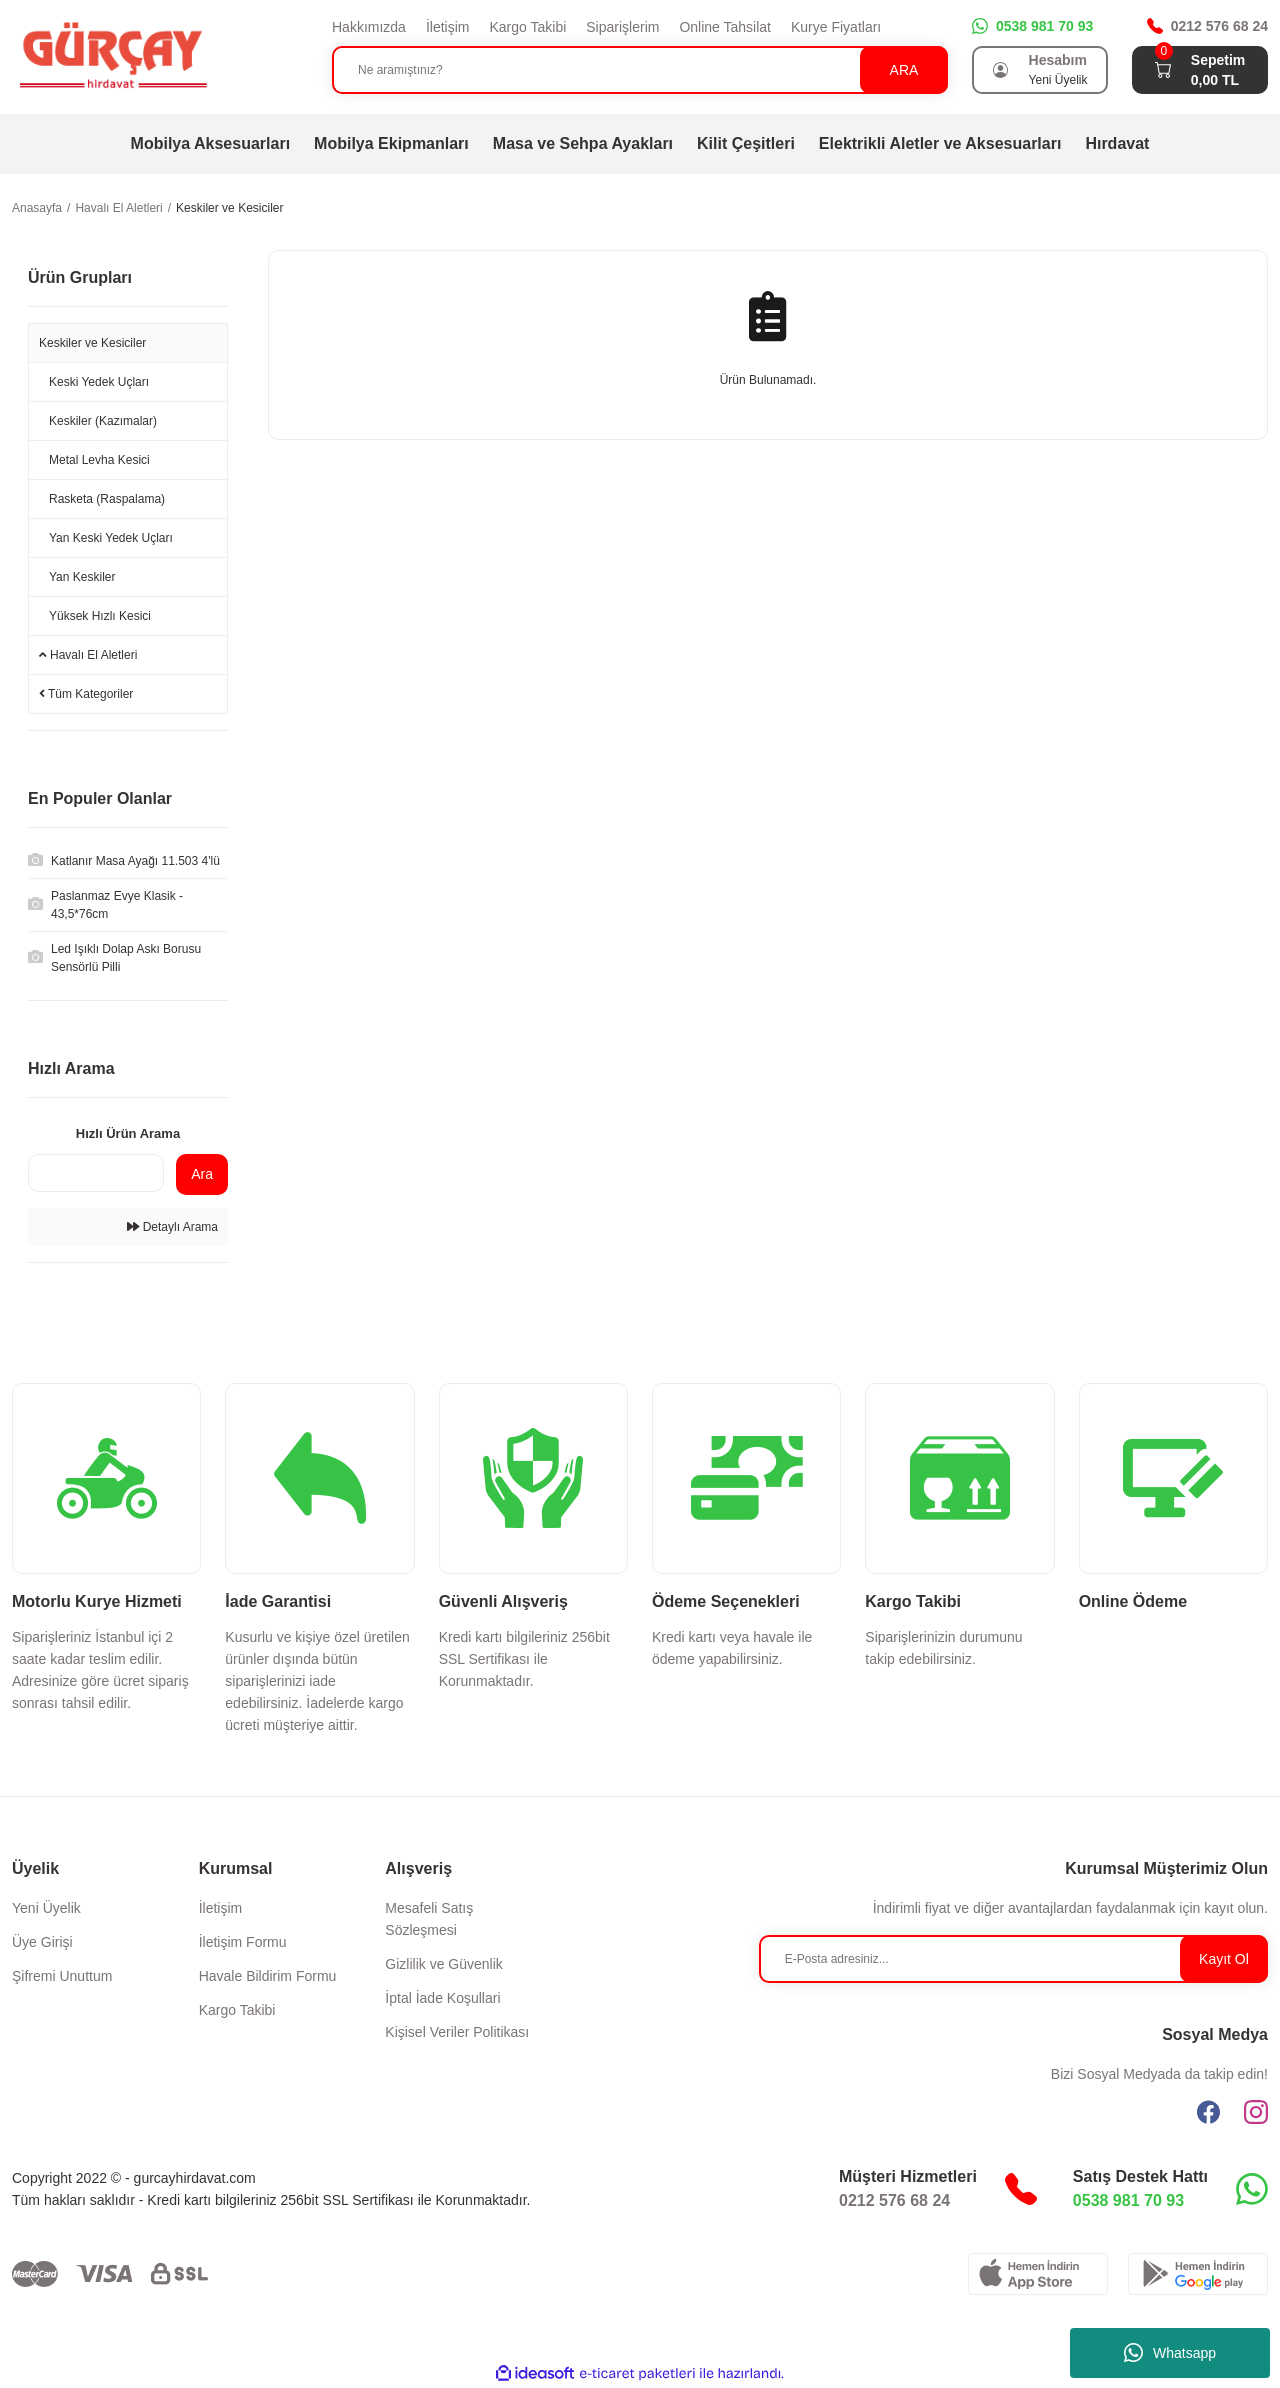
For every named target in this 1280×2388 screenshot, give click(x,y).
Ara (202, 1174)
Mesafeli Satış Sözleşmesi (429, 1919)
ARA (904, 70)
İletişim (448, 27)
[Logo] (112, 56)
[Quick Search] (96, 1173)
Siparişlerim (622, 27)
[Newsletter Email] (1013, 1959)
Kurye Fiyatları (836, 27)
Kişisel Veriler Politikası (457, 2032)
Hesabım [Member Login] (1058, 60)
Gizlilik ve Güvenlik (443, 1964)
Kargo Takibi (527, 27)
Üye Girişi (42, 1942)
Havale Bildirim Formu (268, 1976)
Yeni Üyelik (46, 1908)
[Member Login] (1001, 70)
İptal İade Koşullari (442, 1998)
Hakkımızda (369, 27)
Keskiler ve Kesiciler (229, 208)
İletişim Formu (243, 1942)
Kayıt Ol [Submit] (1224, 1959)
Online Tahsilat (725, 27)
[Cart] (1163, 70)
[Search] (640, 70)
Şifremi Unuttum (62, 1976)
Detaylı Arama (172, 1227)
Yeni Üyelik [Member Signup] (1058, 80)
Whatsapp (1170, 2353)
